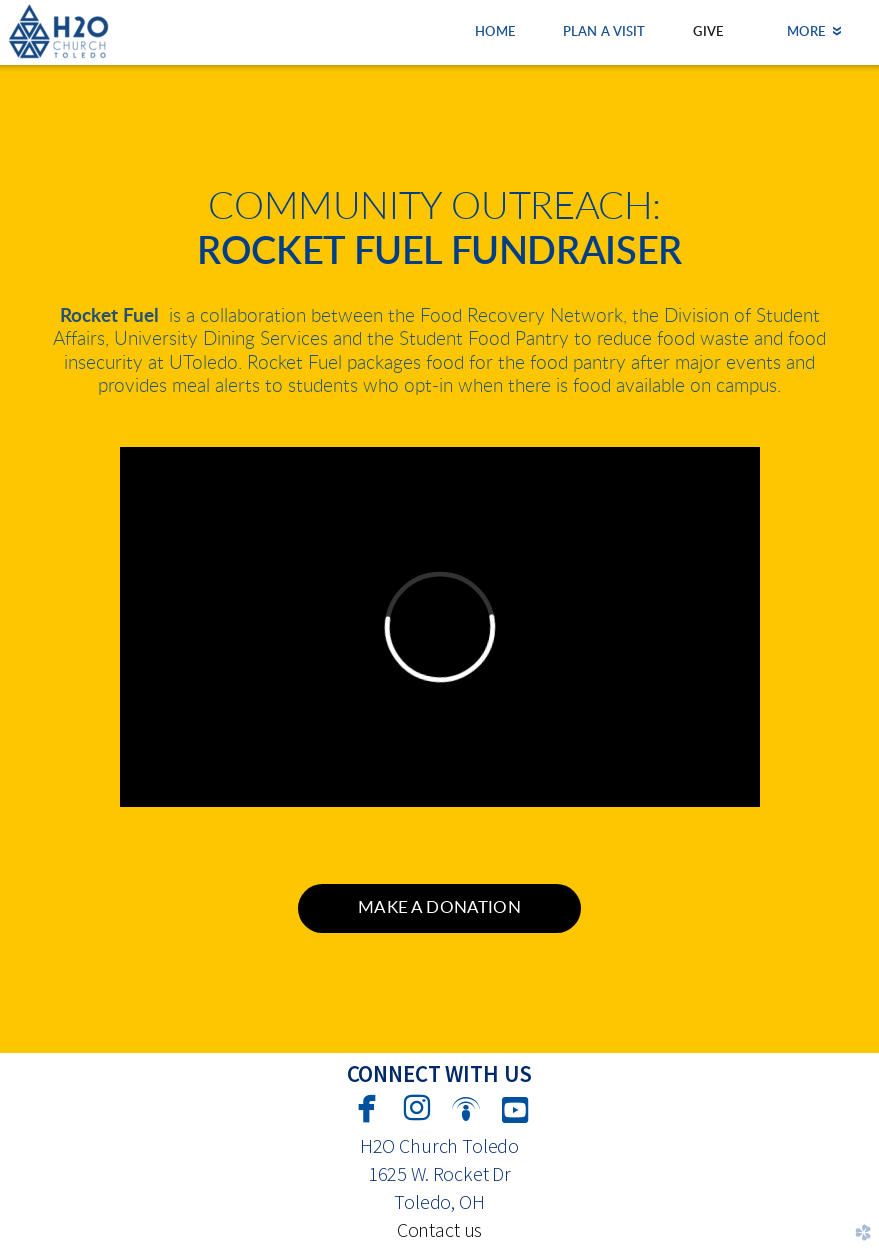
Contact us (439, 1229)
